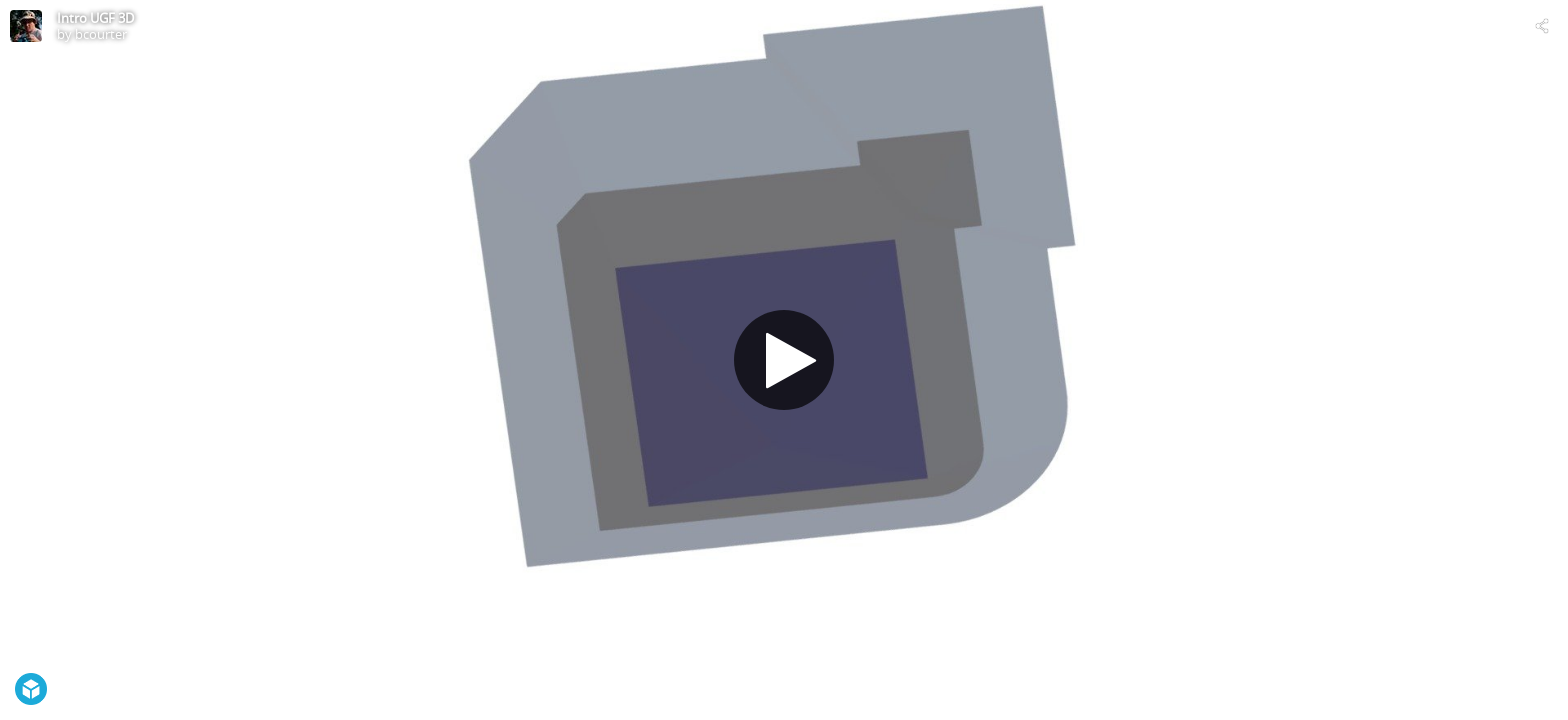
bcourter (101, 34)
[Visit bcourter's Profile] (26, 26)
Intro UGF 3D (95, 18)
